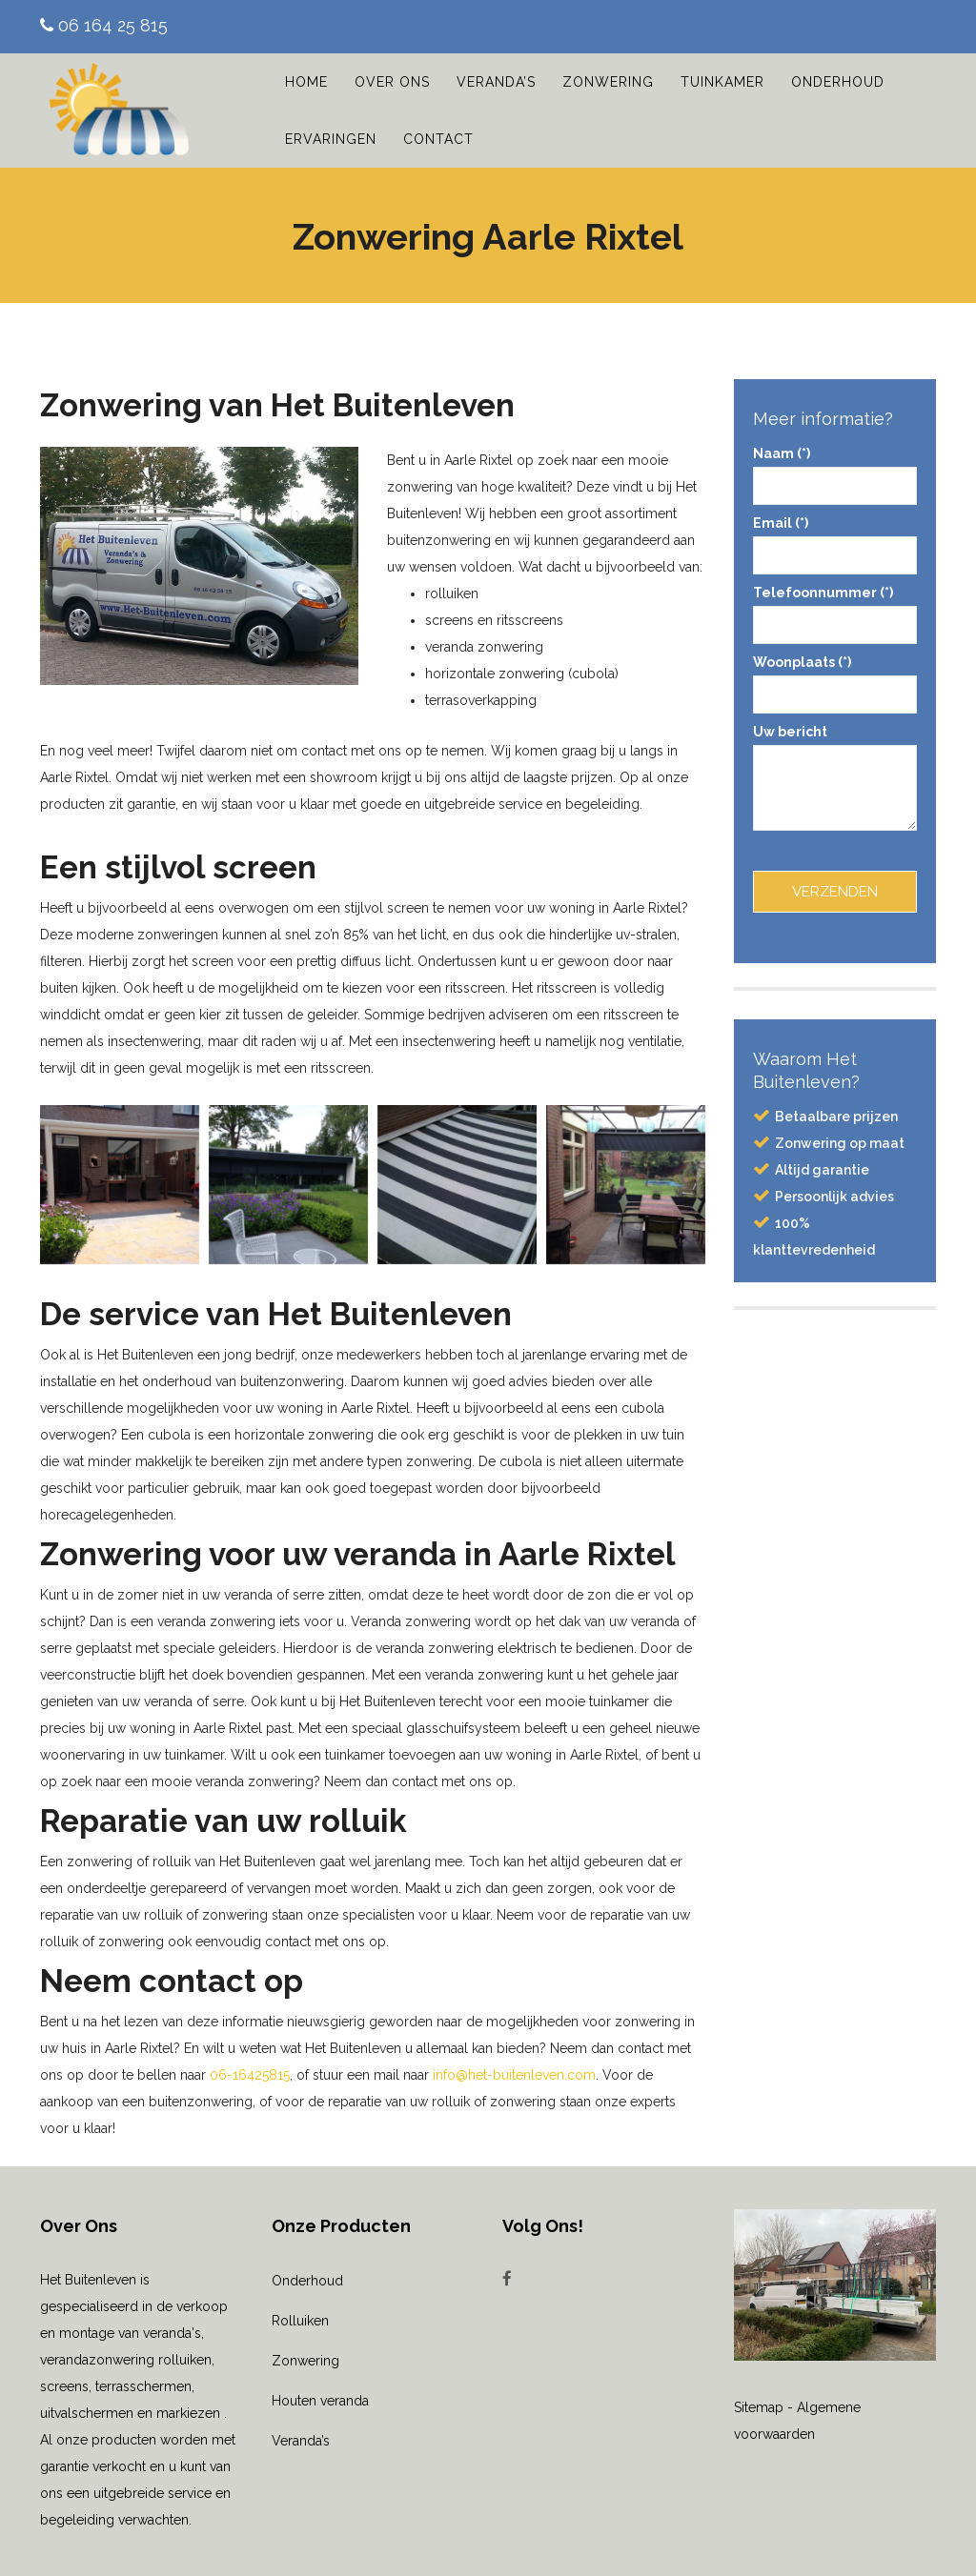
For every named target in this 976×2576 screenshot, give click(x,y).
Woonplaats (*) (835, 678)
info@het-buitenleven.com (514, 2075)
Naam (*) (835, 469)
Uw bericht (835, 779)
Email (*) (835, 539)
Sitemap (758, 2407)
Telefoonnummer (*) (835, 609)
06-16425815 (250, 2075)
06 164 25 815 (104, 25)
